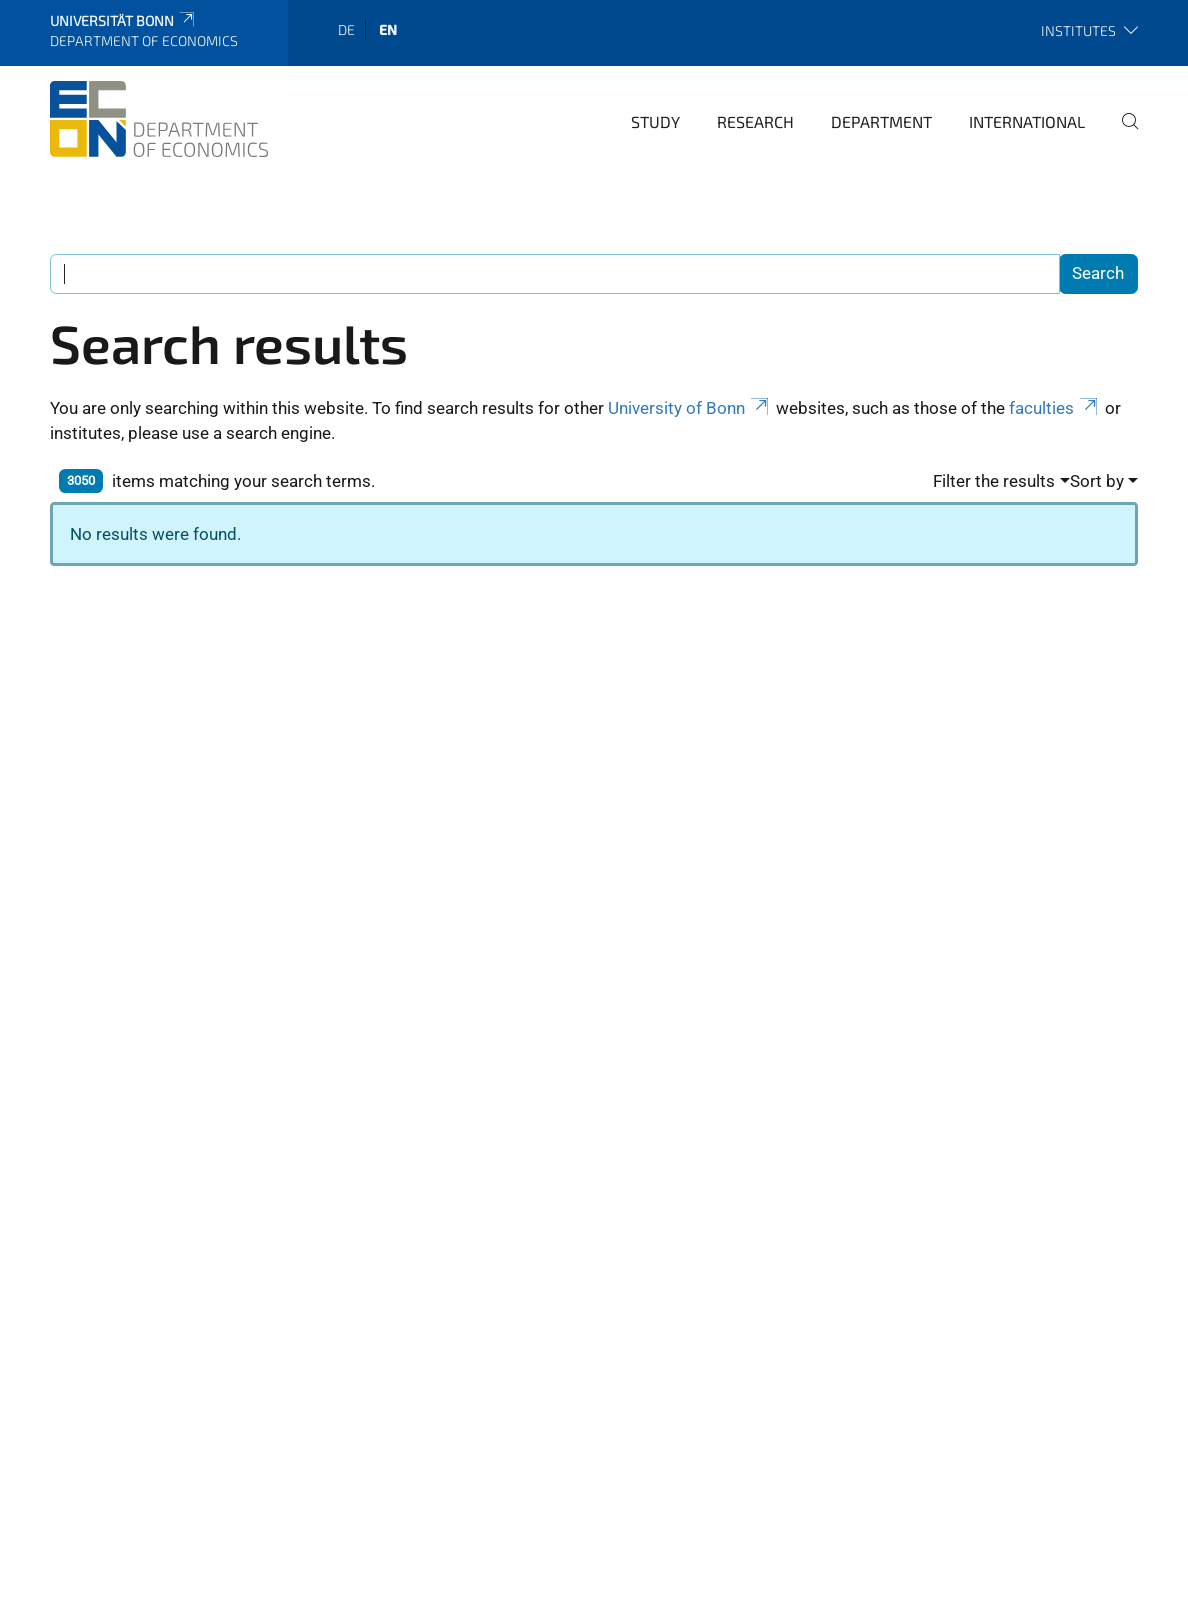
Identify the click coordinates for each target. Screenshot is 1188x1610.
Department (881, 121)
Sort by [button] (1097, 481)
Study (655, 121)
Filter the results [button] (994, 481)
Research (755, 121)
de (346, 29)
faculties (1055, 408)
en (388, 29)
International (1027, 121)
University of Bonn (690, 408)
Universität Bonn (123, 20)
